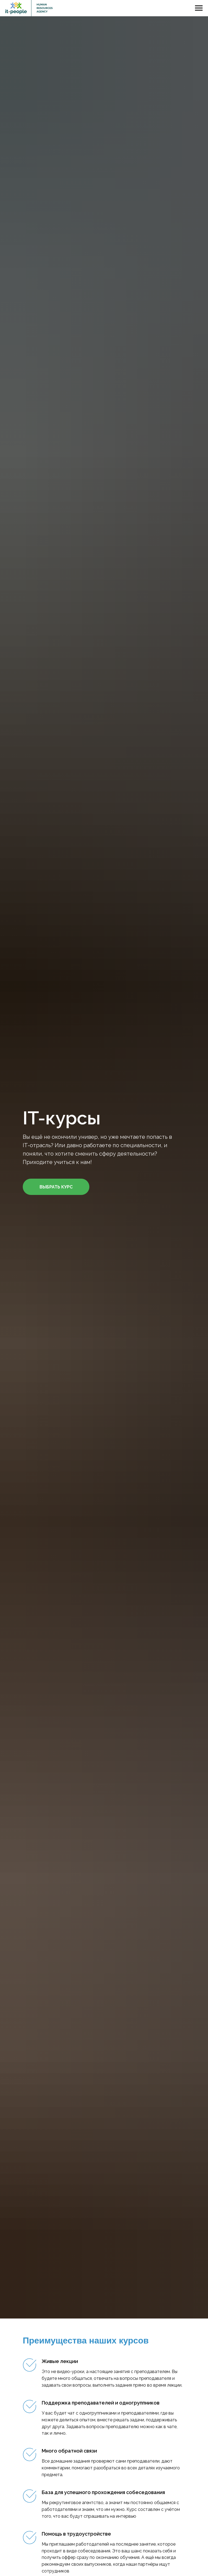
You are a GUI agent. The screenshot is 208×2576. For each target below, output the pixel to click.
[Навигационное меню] (199, 8)
